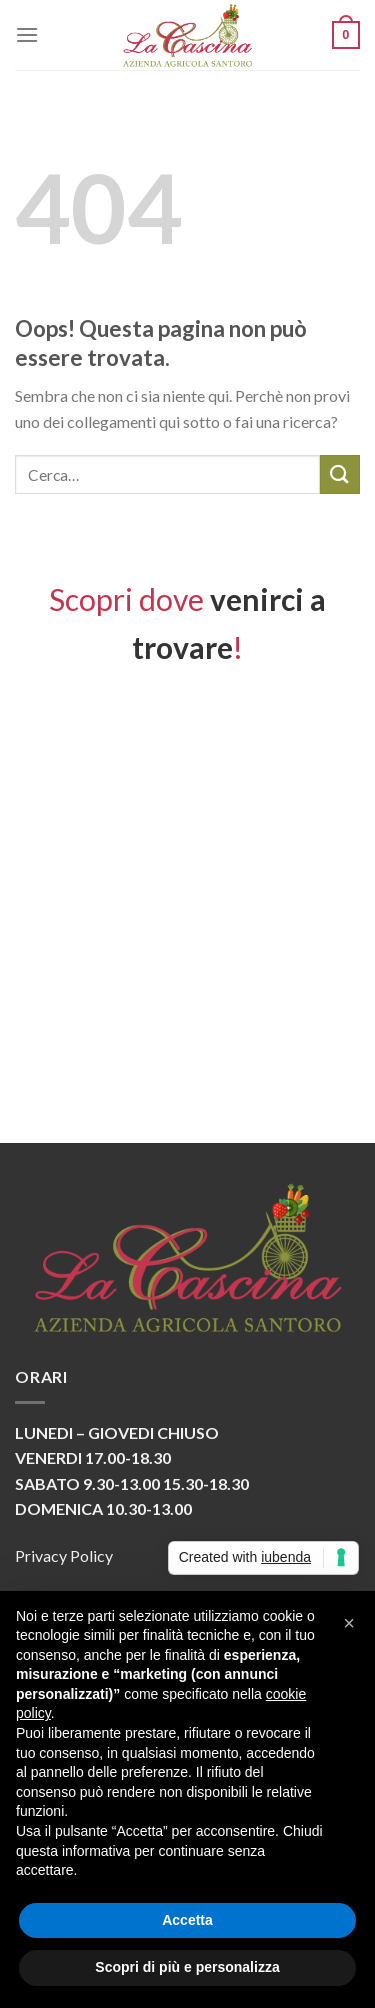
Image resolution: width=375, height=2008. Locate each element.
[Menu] (27, 34)
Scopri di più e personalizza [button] (187, 1967)
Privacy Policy (64, 1555)
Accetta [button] (187, 1920)
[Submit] (340, 474)
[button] (349, 1623)
